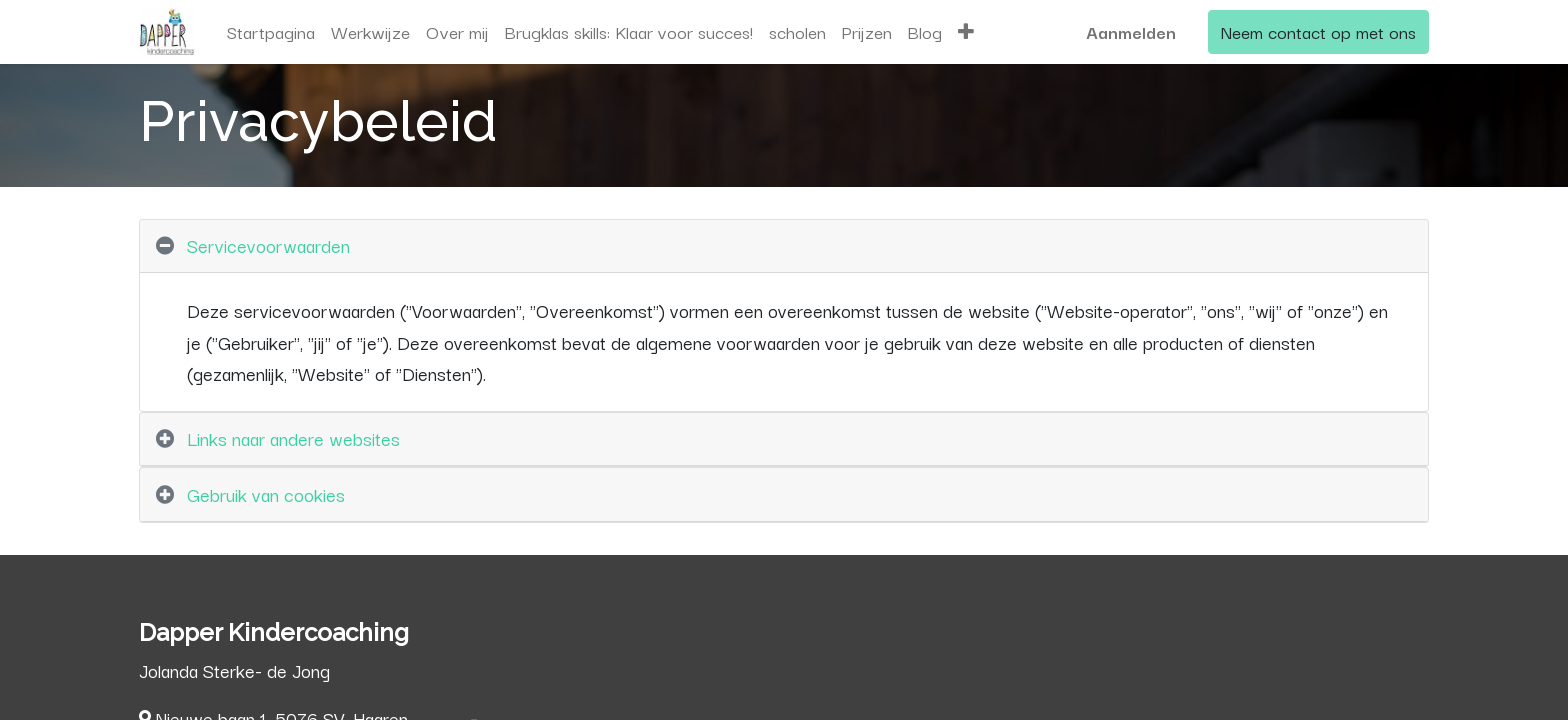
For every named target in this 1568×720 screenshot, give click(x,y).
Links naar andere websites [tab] (293, 438)
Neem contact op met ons (1318, 31)
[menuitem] (271, 32)
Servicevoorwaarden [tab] (268, 245)
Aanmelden (1131, 31)
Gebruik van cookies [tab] (266, 494)
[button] (966, 32)
